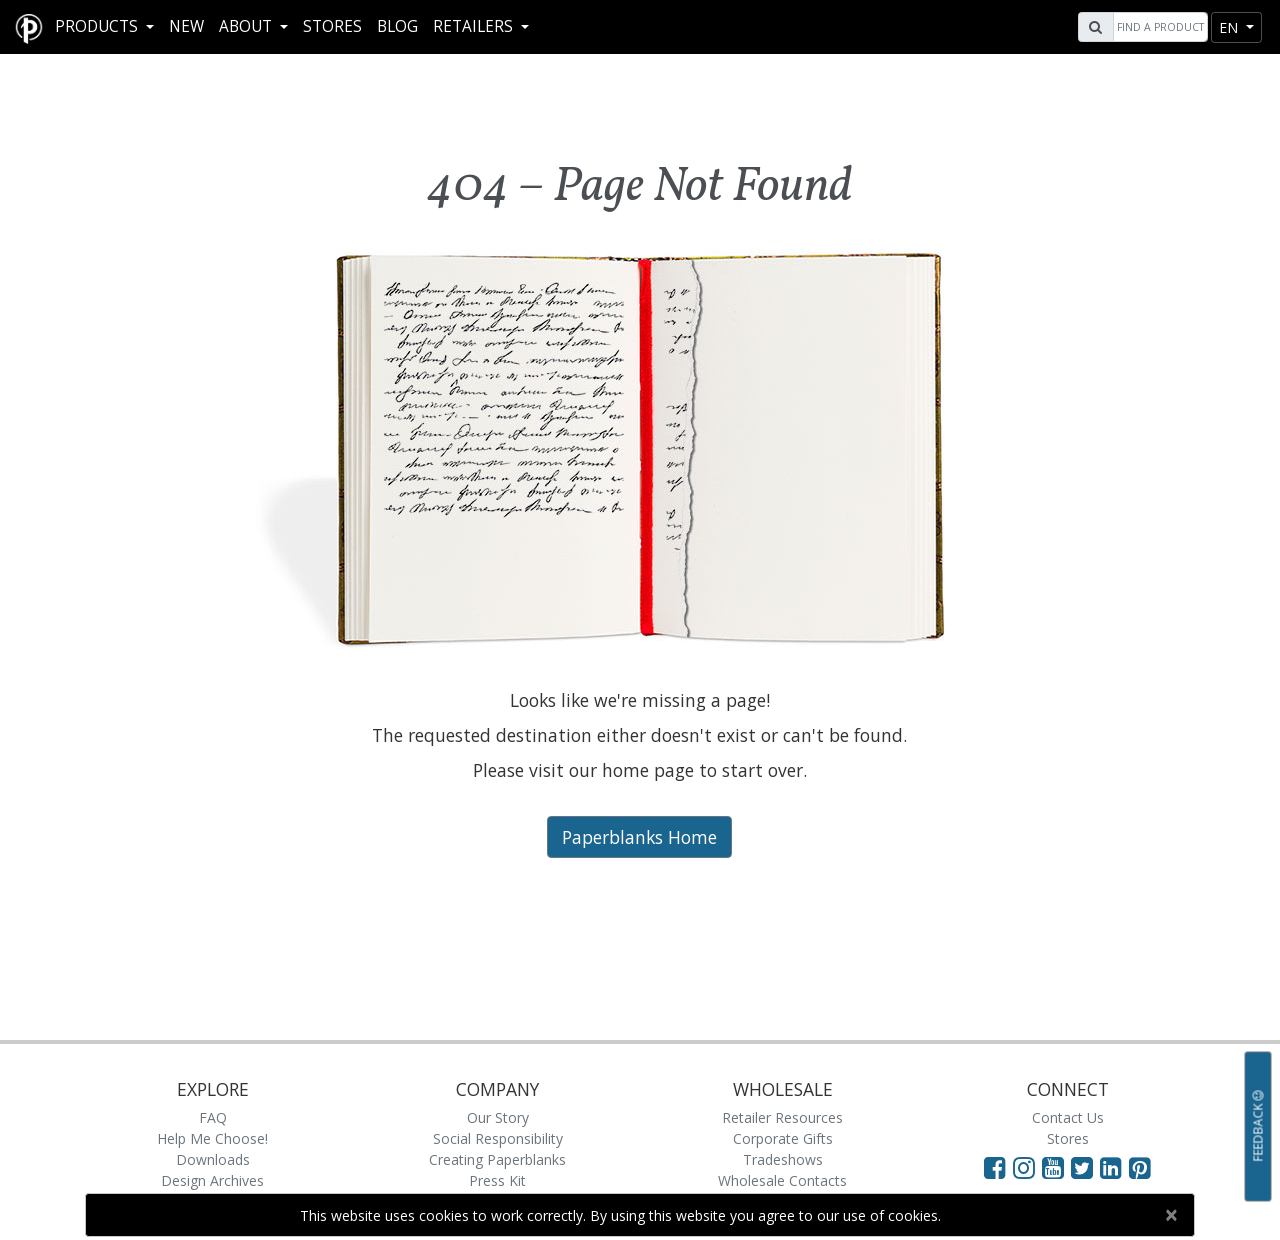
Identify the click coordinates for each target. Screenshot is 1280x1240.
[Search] (1158, 27)
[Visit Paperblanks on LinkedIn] (1114, 1167)
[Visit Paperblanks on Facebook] (995, 1167)
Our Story (498, 1117)
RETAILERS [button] (475, 26)
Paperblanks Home (639, 837)
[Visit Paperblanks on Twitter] (1085, 1167)
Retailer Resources (782, 1117)
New (186, 26)
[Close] (1170, 1215)
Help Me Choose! (212, 1138)
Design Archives (212, 1180)
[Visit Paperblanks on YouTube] (1056, 1167)
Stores (332, 26)
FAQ (213, 1117)
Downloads (213, 1159)
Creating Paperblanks (497, 1159)
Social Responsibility (498, 1138)
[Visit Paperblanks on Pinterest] (1140, 1167)
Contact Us (1068, 1117)
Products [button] (98, 26)
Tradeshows (783, 1159)
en (1230, 27)
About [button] (247, 26)
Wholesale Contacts (782, 1180)
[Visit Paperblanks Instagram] (1024, 1167)
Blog (397, 26)
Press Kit (497, 1180)
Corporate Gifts (783, 1138)
